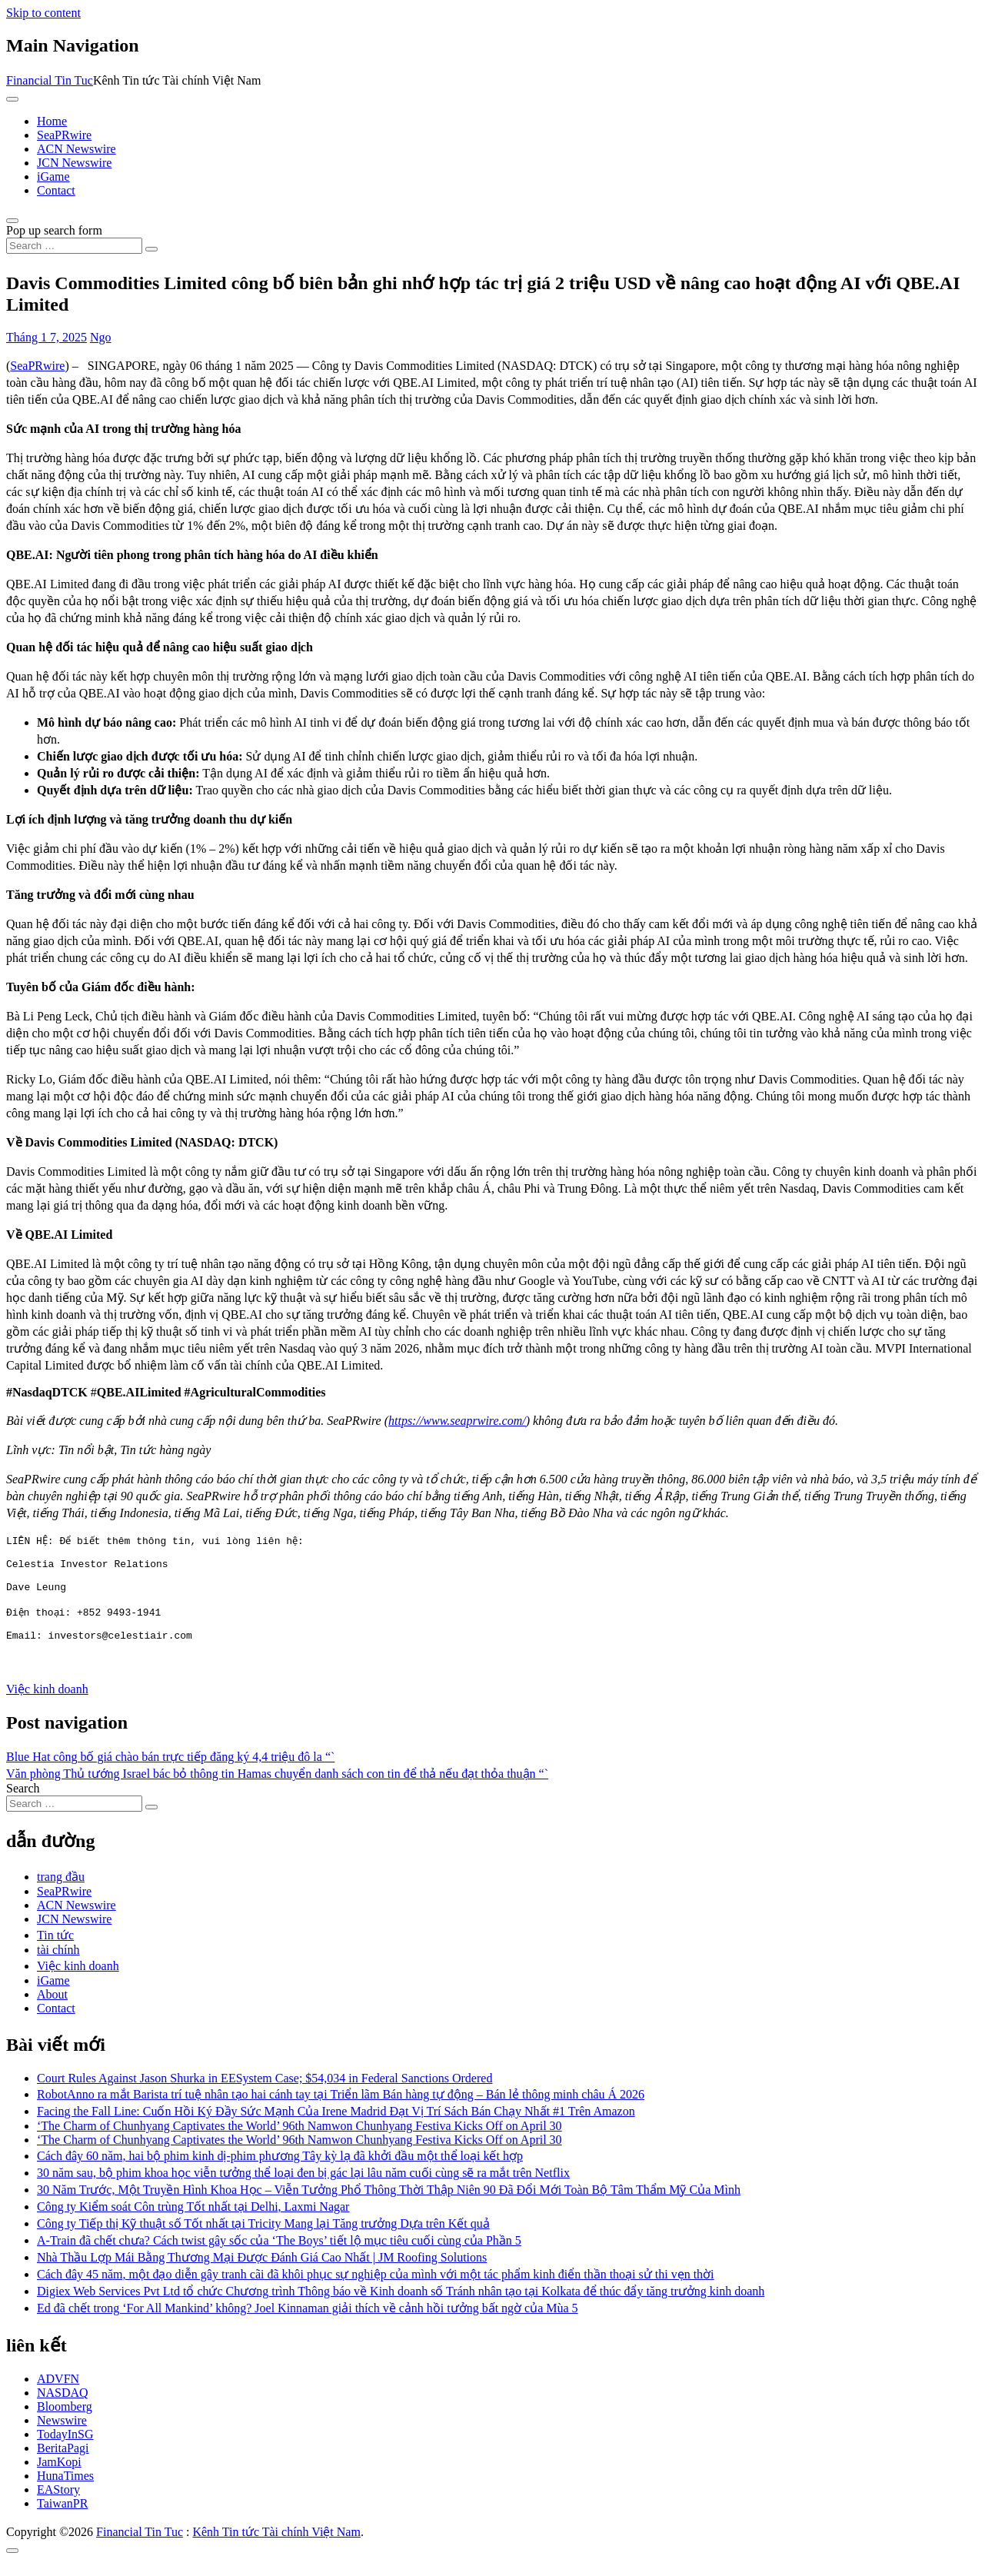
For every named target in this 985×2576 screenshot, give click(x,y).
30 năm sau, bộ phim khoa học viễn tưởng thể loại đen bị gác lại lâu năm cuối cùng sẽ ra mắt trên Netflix (303, 2188)
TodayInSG (65, 2450)
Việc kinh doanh (47, 1705)
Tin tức (55, 1951)
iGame (53, 176)
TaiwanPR (62, 2519)
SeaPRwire (64, 134)
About (52, 2010)
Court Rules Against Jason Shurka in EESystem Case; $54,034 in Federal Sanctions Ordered (264, 2094)
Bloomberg (64, 2422)
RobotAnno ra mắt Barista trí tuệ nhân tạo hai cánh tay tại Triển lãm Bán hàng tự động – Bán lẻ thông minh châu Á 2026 (340, 2110)
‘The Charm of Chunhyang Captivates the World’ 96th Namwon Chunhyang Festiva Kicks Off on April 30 (299, 2141)
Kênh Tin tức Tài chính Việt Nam (276, 2547)
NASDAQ (62, 2408)
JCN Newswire (74, 162)
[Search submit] (151, 249)
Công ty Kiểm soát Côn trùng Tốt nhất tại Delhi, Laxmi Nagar (193, 2222)
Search (23, 1804)
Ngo (100, 337)
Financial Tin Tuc (49, 80)
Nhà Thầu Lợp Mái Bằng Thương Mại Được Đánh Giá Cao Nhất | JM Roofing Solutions (262, 2273)
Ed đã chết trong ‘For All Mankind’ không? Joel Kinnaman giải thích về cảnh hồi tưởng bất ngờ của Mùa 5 (307, 2324)
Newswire (62, 2436)
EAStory (58, 2505)
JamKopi (59, 2477)
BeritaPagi (63, 2464)
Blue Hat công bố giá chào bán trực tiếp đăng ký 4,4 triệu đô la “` (170, 1772)
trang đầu (61, 1892)
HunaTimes (65, 2491)
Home (52, 121)
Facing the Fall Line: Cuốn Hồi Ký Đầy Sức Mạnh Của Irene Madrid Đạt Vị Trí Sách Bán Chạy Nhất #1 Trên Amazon (336, 2127)
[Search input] (74, 246)
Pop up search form (54, 230)
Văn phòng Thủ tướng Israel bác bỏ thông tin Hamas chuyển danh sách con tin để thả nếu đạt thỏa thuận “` (277, 1789)
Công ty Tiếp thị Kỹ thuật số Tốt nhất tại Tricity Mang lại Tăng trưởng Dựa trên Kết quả (263, 2239)
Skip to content (43, 12)
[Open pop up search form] (12, 220)
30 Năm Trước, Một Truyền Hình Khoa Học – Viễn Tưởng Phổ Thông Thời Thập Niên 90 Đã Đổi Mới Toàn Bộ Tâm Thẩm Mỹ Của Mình (388, 2205)
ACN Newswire (76, 148)
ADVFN (58, 2394)
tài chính (58, 1965)
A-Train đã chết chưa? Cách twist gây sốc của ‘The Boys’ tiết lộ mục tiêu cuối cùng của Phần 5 (279, 2256)
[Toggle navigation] (12, 99)
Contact (56, 190)
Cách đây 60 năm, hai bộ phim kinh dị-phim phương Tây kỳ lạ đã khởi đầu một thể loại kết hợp (280, 2171)
